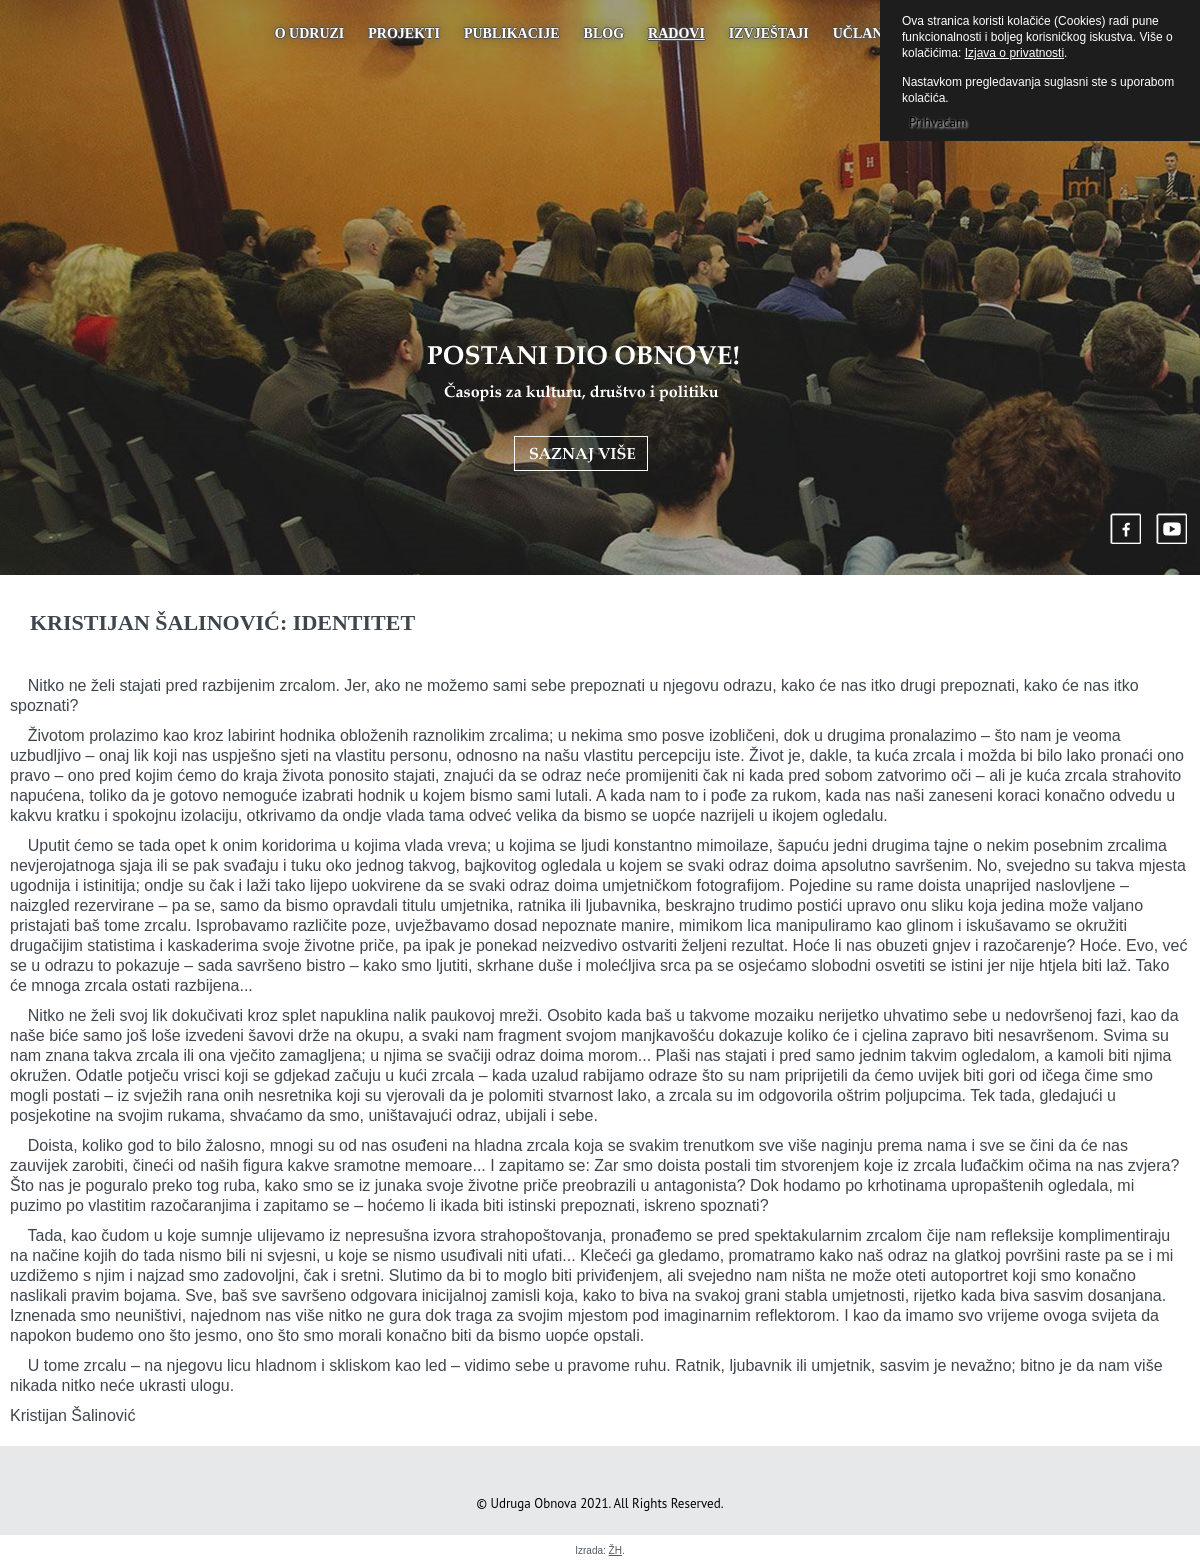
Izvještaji (769, 33)
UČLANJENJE (879, 33)
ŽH (615, 1550)
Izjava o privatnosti (1014, 53)
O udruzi (310, 33)
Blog (604, 33)
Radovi (676, 33)
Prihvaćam (937, 122)
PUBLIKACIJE (512, 33)
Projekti (404, 33)
